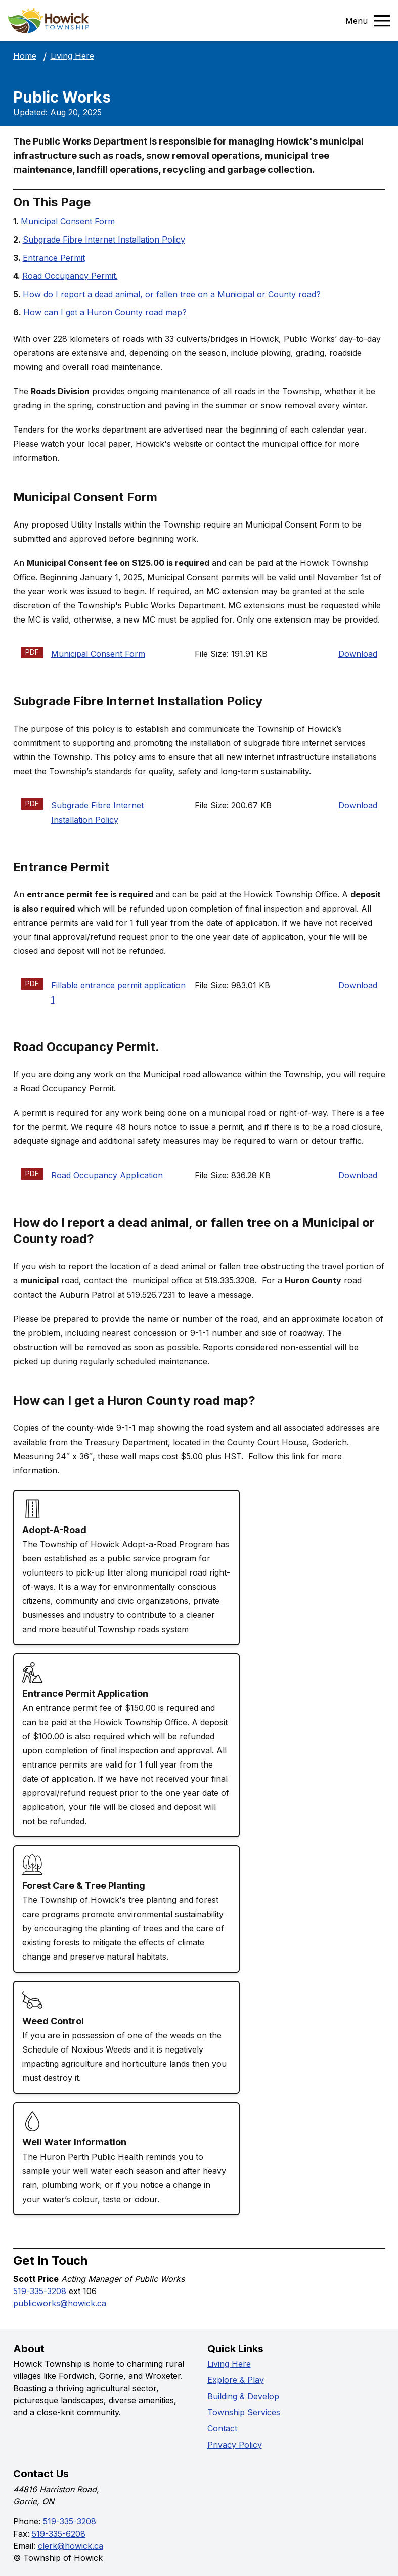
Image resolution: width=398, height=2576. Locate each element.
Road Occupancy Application (107, 1175)
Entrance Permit (54, 258)
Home (24, 56)
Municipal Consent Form (68, 221)
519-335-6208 (58, 2534)
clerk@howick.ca (70, 2546)
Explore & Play (235, 2380)
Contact (222, 2428)
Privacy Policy (234, 2445)
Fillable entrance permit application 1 (118, 992)
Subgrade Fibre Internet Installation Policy (104, 239)
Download (357, 654)
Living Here (72, 56)
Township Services (243, 2412)
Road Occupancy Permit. (70, 276)
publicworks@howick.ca (59, 2303)
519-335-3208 (39, 2291)
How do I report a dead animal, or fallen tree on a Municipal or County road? (172, 294)
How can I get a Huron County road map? (105, 312)
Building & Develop (243, 2396)
